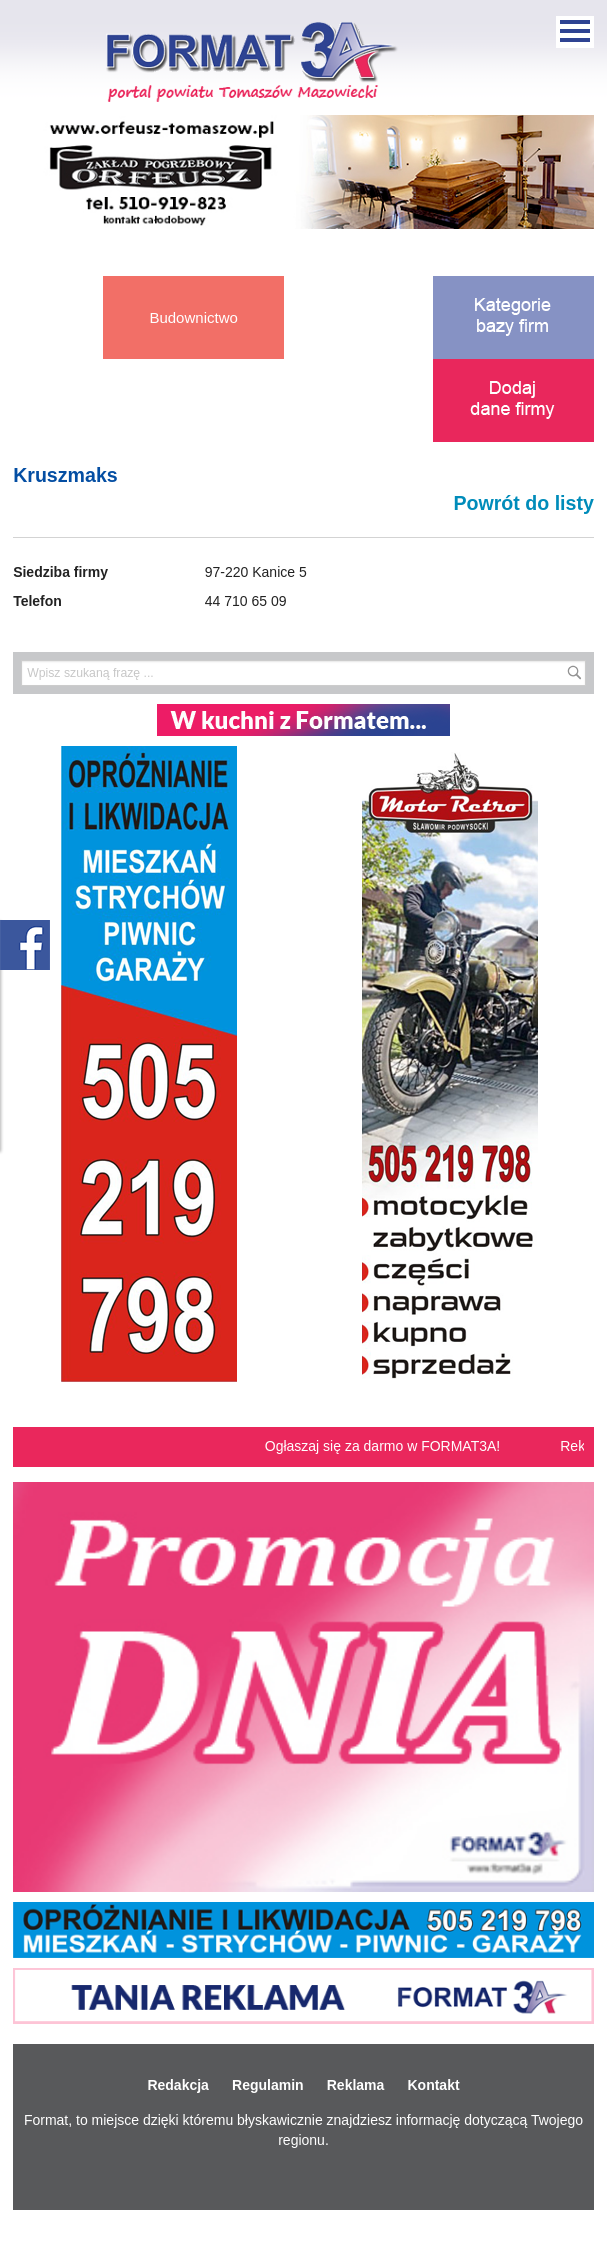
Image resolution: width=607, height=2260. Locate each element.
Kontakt (433, 2085)
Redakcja (177, 2085)
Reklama (356, 2085)
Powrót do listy (523, 503)
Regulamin (268, 2085)
